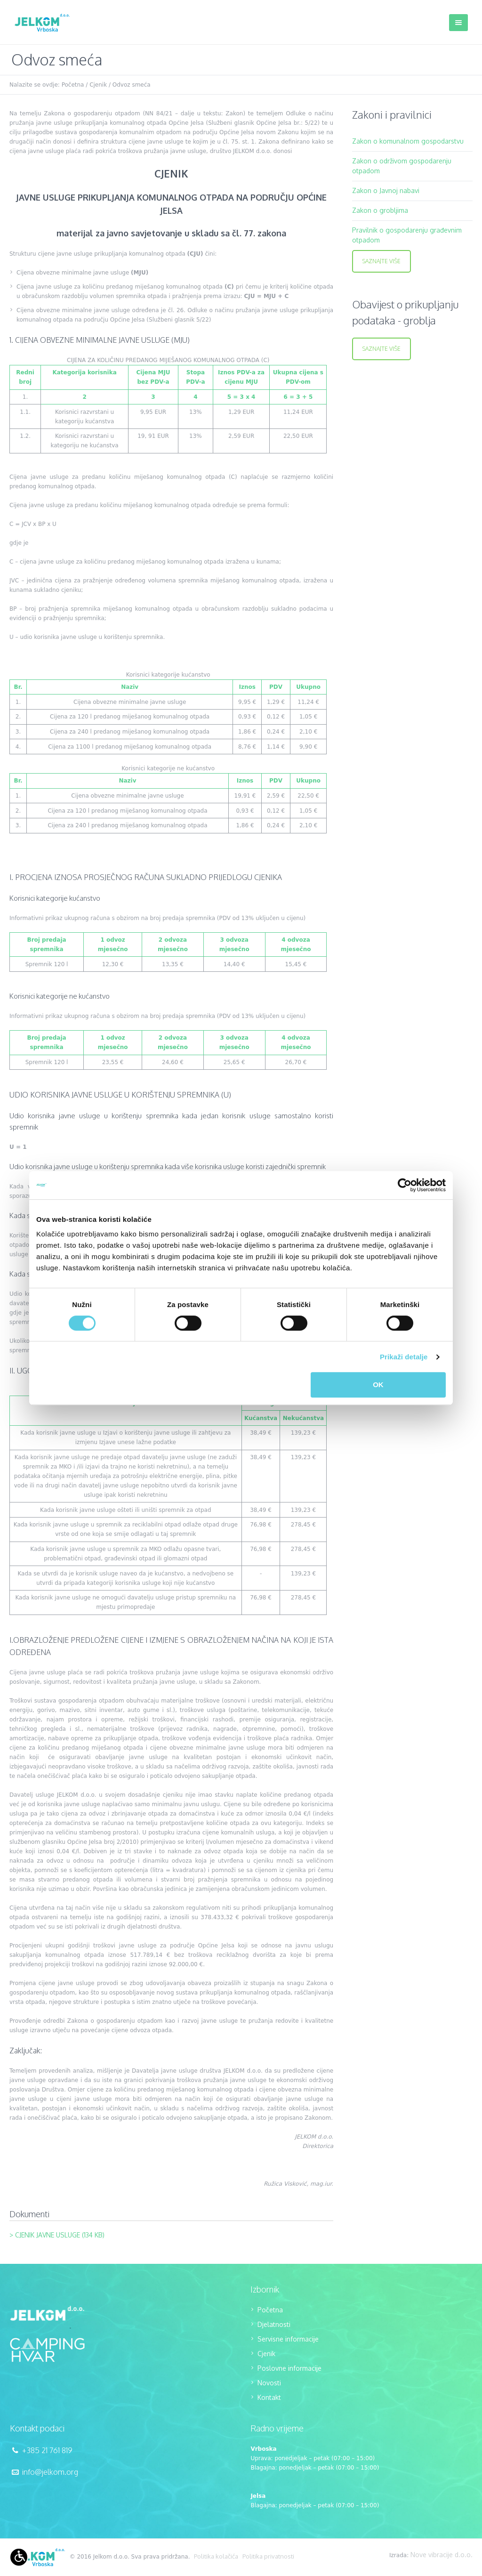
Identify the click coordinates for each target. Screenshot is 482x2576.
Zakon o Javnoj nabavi (385, 190)
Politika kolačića (216, 2556)
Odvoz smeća (131, 84)
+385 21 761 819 (47, 2450)
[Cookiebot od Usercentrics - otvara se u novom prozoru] (404, 1185)
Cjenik (98, 84)
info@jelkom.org (50, 2472)
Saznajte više (381, 261)
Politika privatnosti (268, 2556)
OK (378, 1385)
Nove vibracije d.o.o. (441, 2555)
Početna (73, 84)
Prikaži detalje (404, 1357)
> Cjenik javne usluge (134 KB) (56, 2235)
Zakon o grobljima (380, 210)
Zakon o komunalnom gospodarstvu (408, 141)
